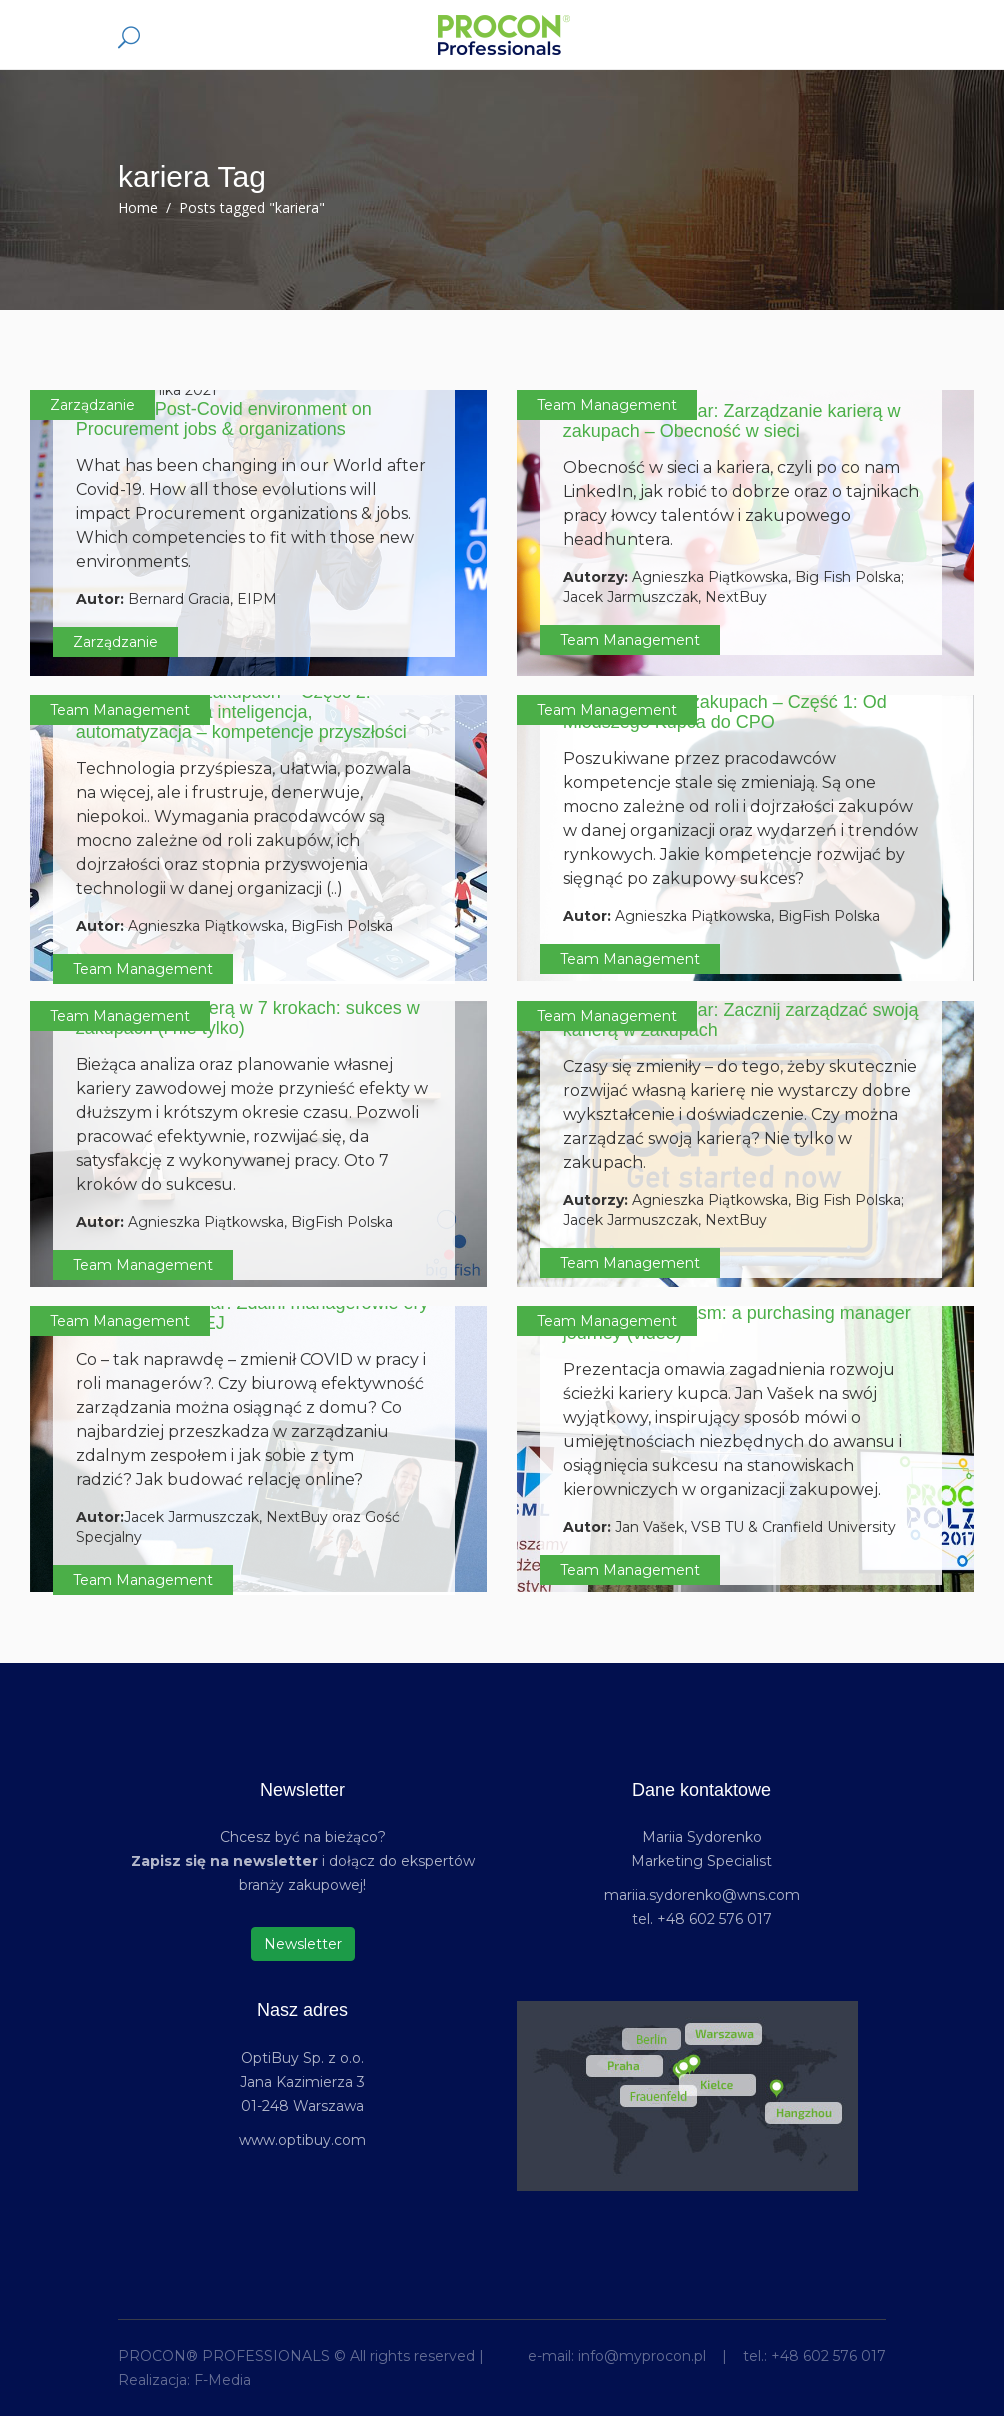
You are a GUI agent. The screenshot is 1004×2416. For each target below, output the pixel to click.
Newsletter (303, 1944)
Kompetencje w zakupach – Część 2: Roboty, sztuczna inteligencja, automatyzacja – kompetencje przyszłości (241, 712)
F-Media (222, 2380)
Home (138, 207)
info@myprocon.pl (642, 2356)
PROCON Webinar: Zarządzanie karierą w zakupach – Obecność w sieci (732, 421)
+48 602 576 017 (828, 2356)
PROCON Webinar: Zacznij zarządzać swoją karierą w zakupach (741, 1020)
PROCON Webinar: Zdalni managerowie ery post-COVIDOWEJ (252, 1313)
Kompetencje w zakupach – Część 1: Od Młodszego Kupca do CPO (725, 712)
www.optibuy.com (302, 2140)
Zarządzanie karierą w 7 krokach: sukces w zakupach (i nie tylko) (248, 1018)
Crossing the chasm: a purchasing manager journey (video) (737, 1323)
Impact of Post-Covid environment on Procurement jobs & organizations (224, 419)
